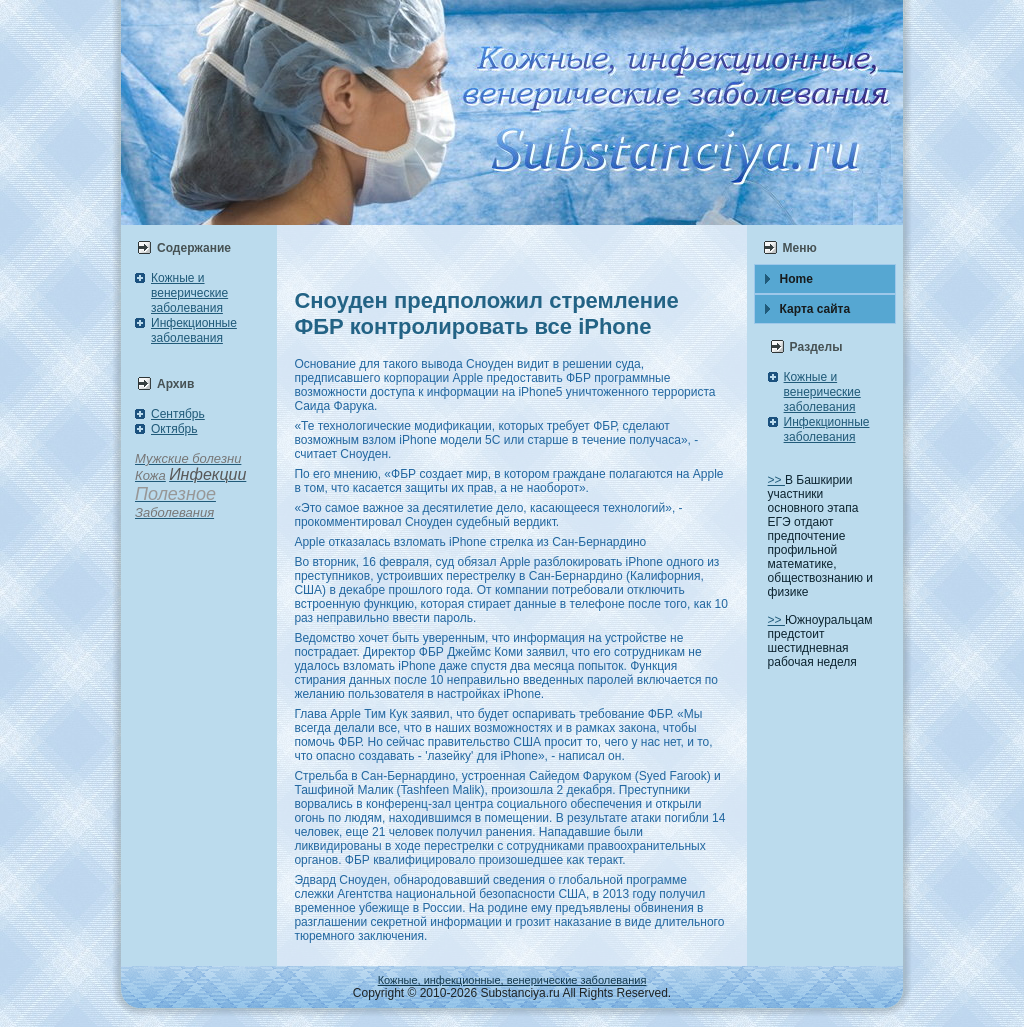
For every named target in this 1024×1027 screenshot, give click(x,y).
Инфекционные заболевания (194, 330)
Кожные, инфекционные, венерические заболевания (512, 980)
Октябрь (174, 429)
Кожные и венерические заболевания (189, 293)
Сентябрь (178, 414)
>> (776, 480)
